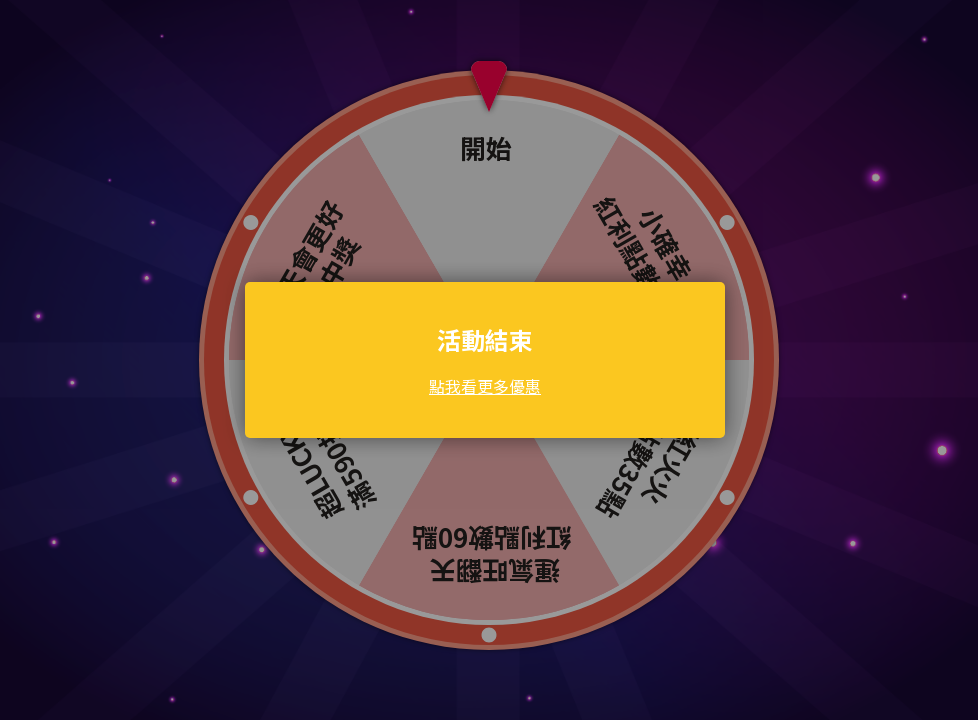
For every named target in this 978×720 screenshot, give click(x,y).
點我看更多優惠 (485, 386)
